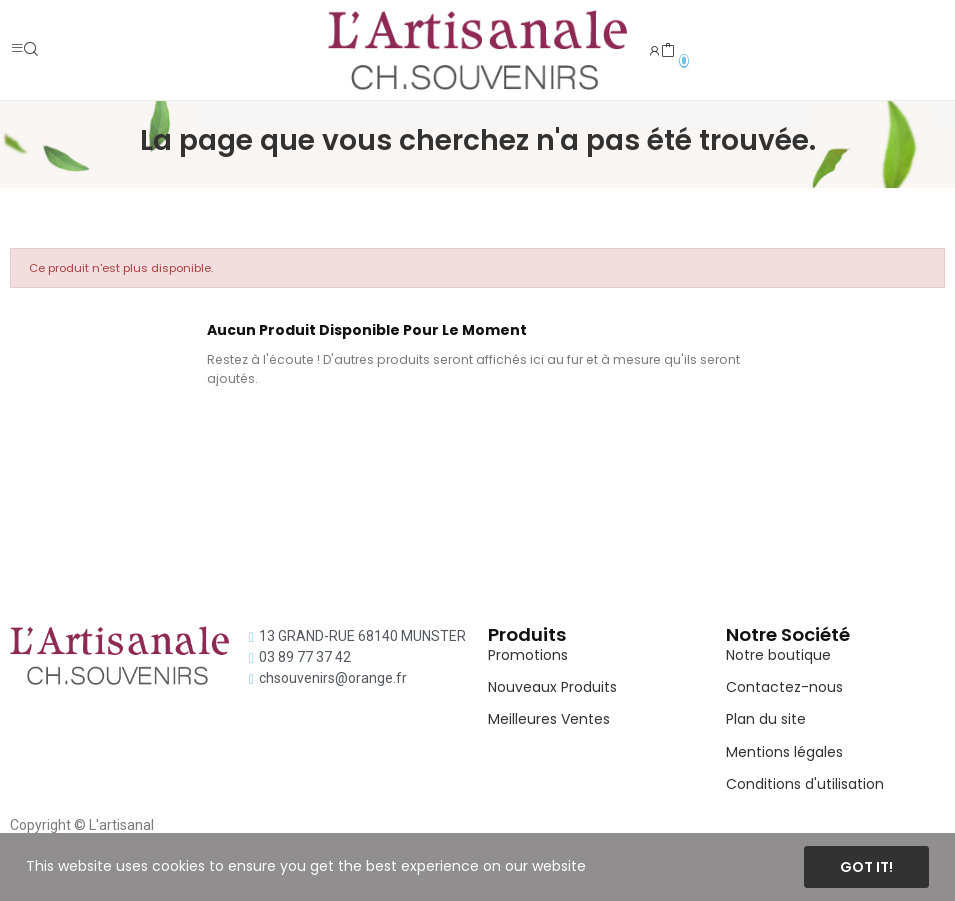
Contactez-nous (784, 687)
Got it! (866, 867)
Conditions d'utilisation (805, 784)
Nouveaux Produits (552, 687)
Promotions (528, 655)
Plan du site (766, 719)
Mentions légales (784, 752)
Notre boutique (778, 655)
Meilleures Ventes (549, 719)
